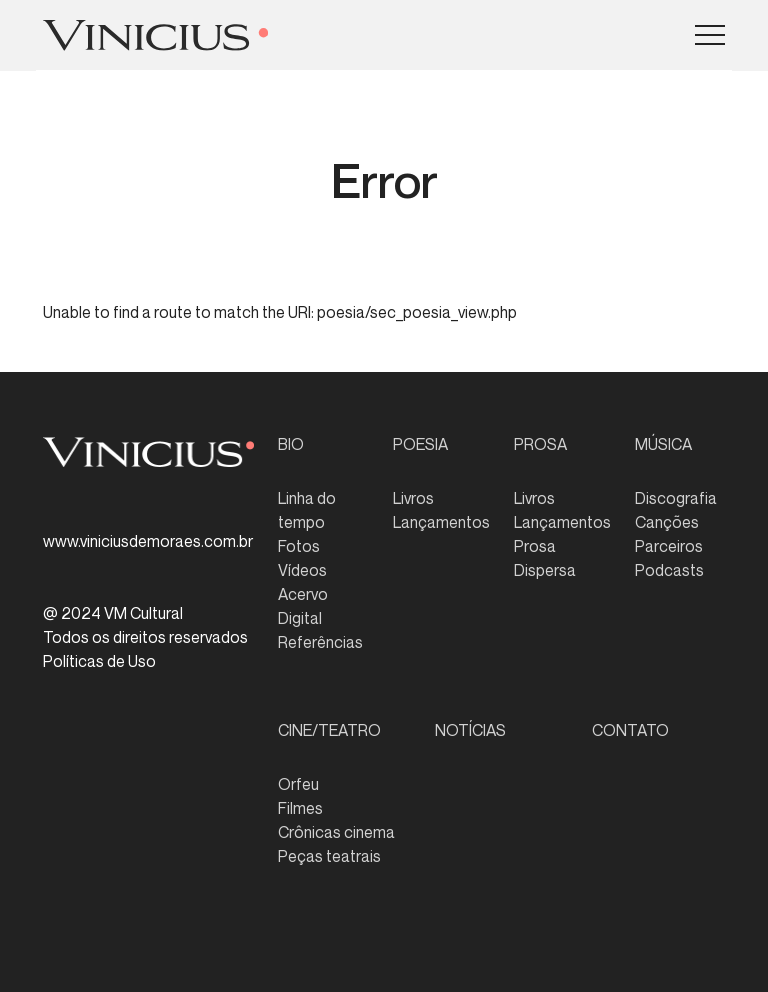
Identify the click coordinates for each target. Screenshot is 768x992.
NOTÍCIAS (470, 730)
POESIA (420, 444)
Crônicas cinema (336, 832)
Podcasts (669, 570)
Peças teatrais (329, 856)
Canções (667, 522)
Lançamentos (441, 522)
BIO (291, 444)
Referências (320, 642)
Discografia (676, 498)
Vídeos (302, 570)
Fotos (299, 546)
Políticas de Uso (99, 661)
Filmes (300, 808)
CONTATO (630, 730)
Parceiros (669, 546)
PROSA (540, 444)
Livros (413, 498)
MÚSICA (663, 444)
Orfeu (298, 784)
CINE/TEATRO (329, 730)
